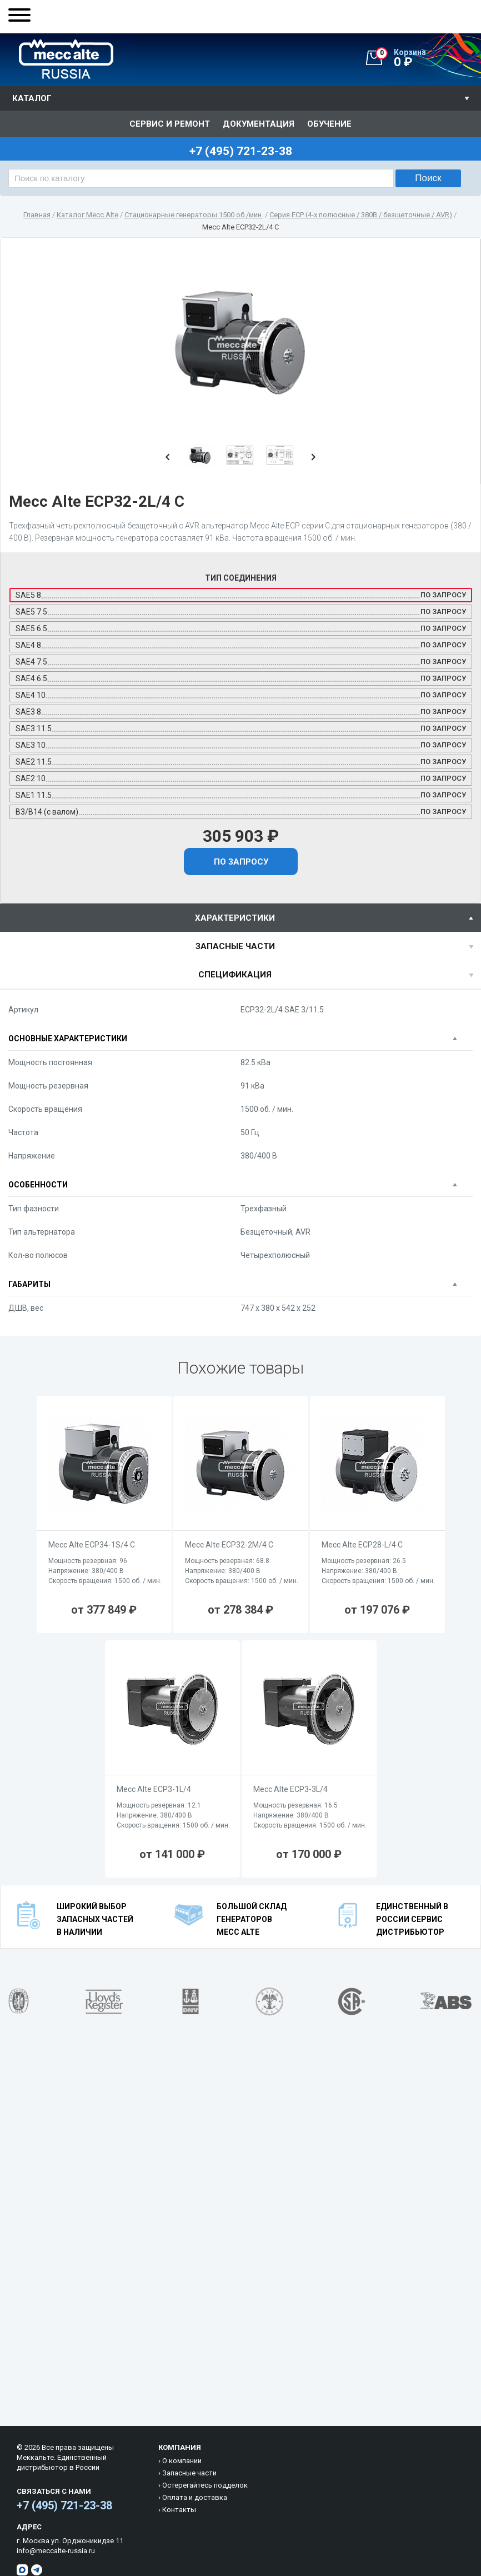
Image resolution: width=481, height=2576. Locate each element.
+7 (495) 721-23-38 (64, 2505)
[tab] (240, 917)
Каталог (32, 98)
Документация (258, 124)
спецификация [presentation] (235, 975)
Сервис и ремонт (169, 124)
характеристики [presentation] (235, 918)
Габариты (29, 1284)
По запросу (241, 862)
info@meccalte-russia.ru (56, 2551)
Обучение (329, 124)
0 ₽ (428, 58)
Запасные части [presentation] (235, 946)
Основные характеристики (67, 1038)
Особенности (38, 1184)
